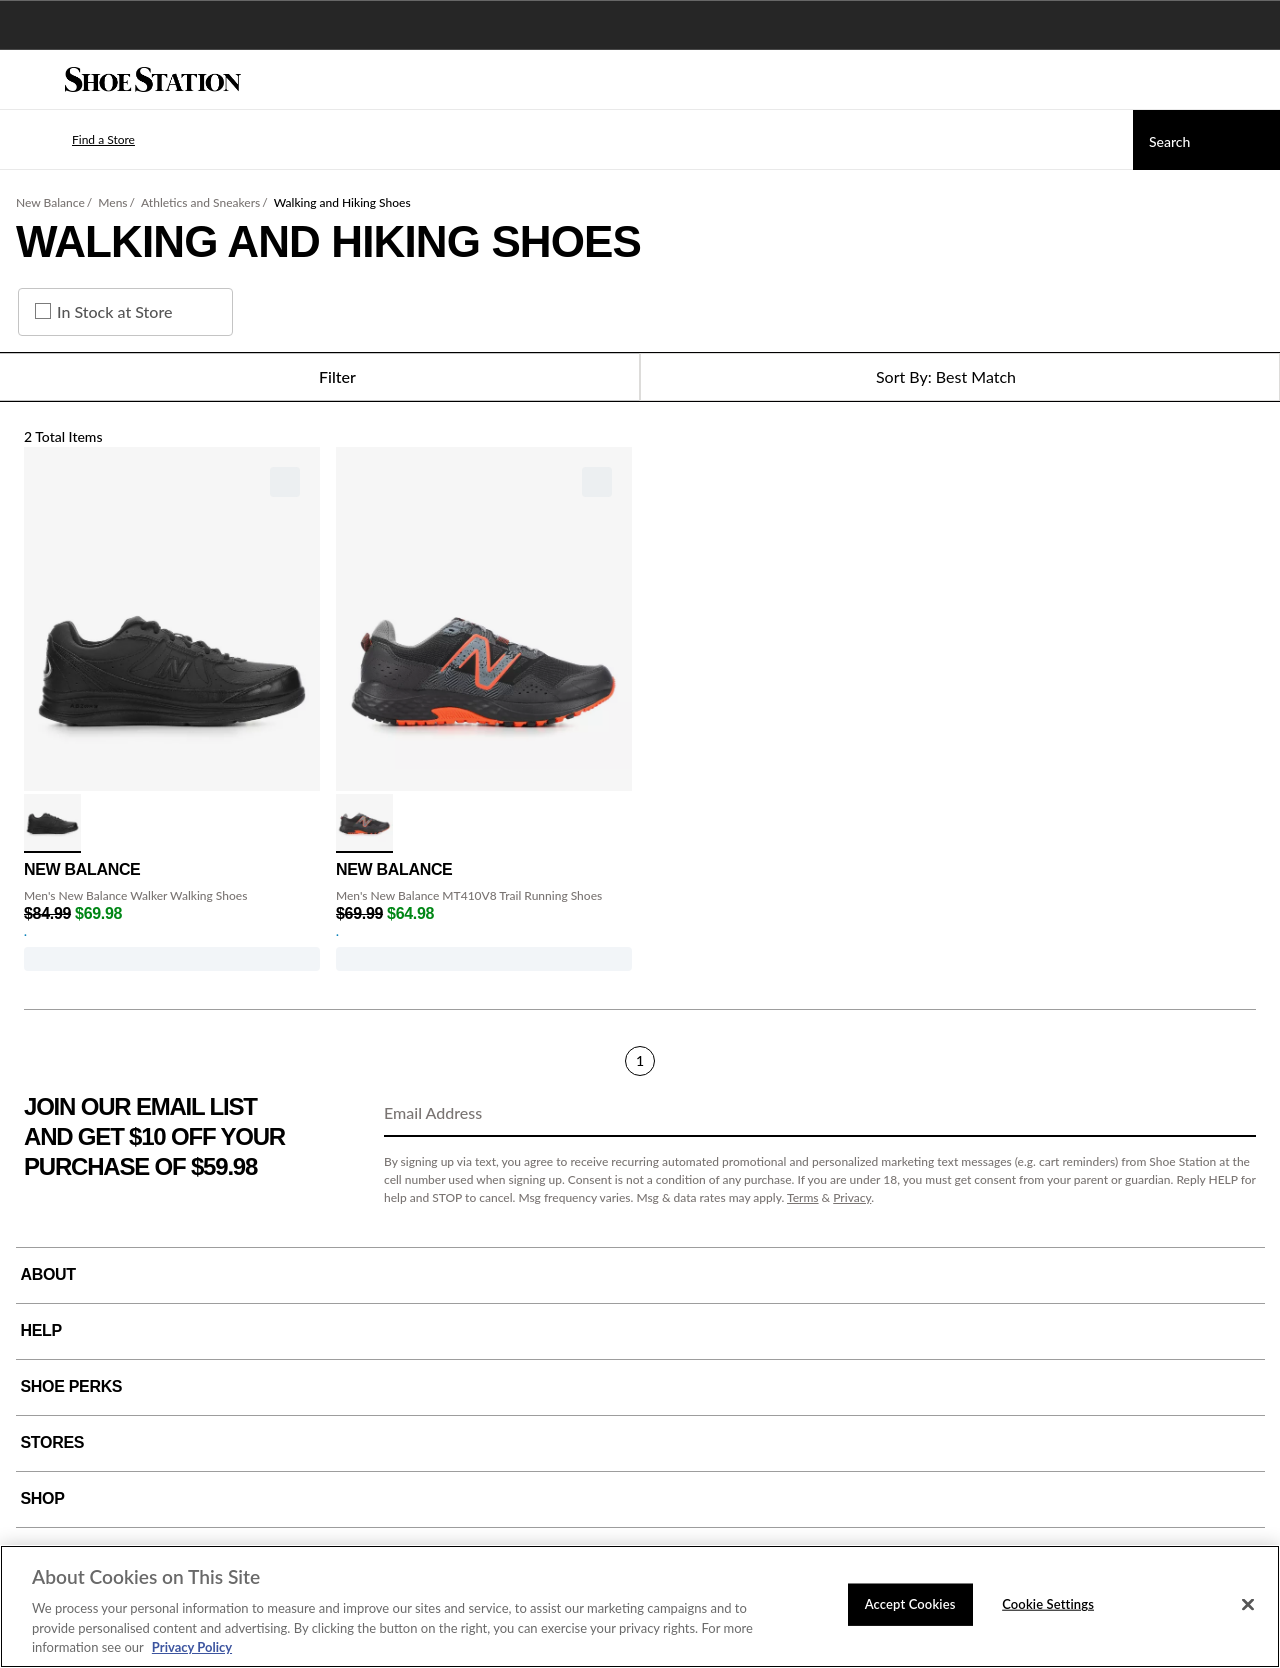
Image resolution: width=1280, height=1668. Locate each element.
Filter (319, 377)
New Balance (50, 202)
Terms (803, 1197)
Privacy (852, 1197)
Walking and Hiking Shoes (342, 202)
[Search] (1206, 140)
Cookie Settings (1048, 1604)
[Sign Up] (1234, 1114)
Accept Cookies (910, 1604)
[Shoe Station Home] (153, 80)
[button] (74, 140)
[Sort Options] (960, 377)
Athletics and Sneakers (200, 202)
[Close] (1248, 1605)
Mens (112, 202)
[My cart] (1254, 80)
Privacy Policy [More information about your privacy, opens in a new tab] (192, 1647)
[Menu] (30, 80)
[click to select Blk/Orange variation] (364, 823)
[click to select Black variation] (52, 823)
